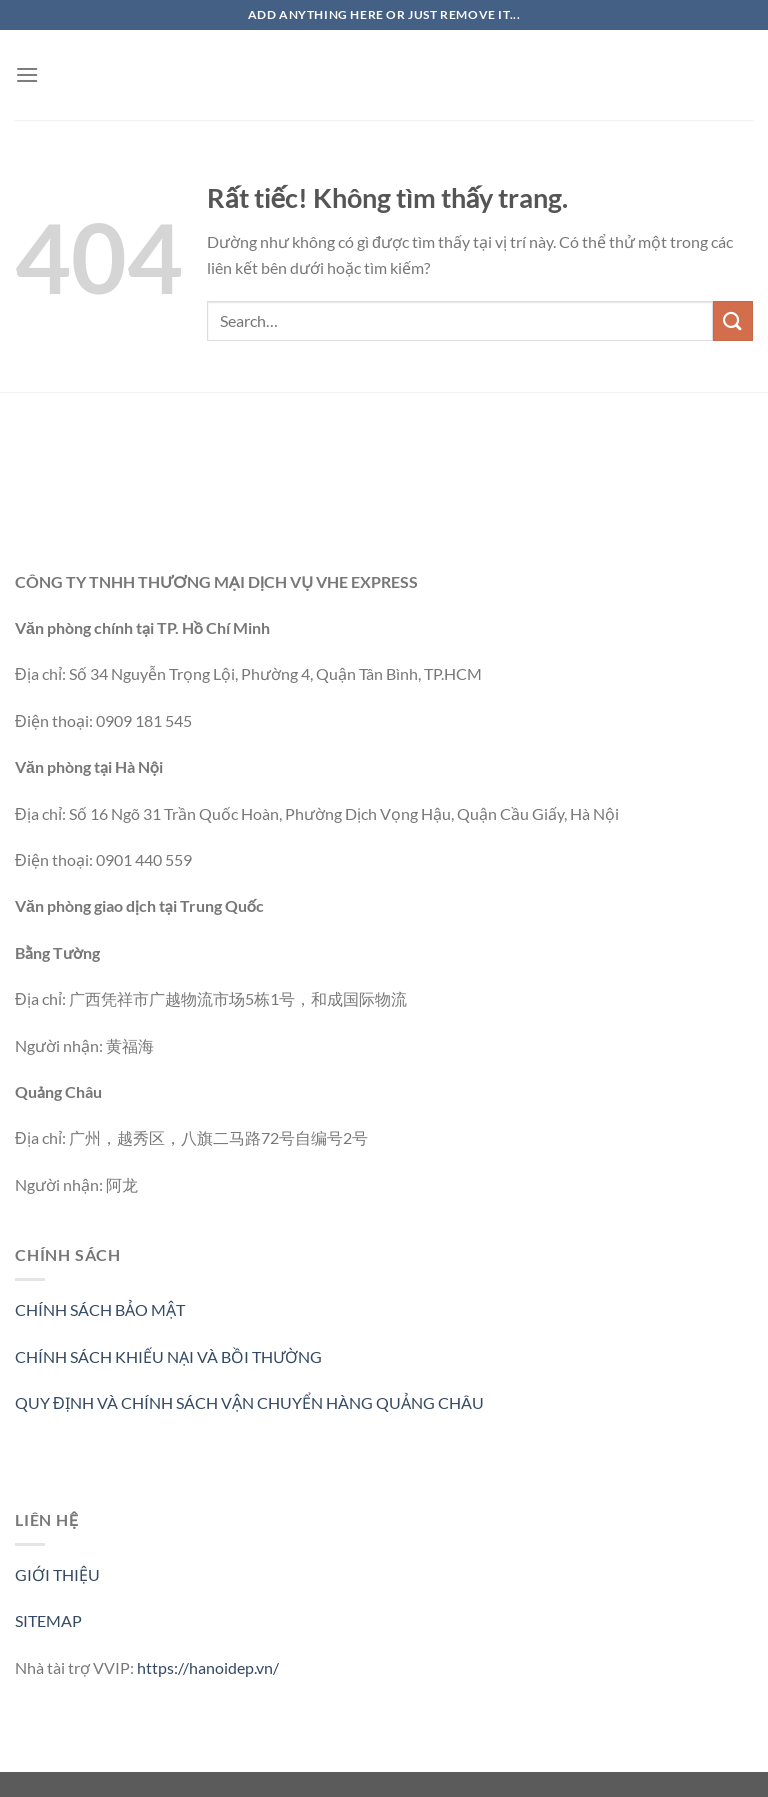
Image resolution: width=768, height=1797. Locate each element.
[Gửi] (733, 320)
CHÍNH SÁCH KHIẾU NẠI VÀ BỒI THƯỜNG (168, 1356)
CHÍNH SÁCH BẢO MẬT (100, 1309)
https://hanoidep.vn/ (208, 1667)
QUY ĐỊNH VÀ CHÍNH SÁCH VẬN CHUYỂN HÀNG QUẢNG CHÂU (249, 1402)
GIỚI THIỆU (57, 1574)
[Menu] (27, 74)
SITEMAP (48, 1620)
